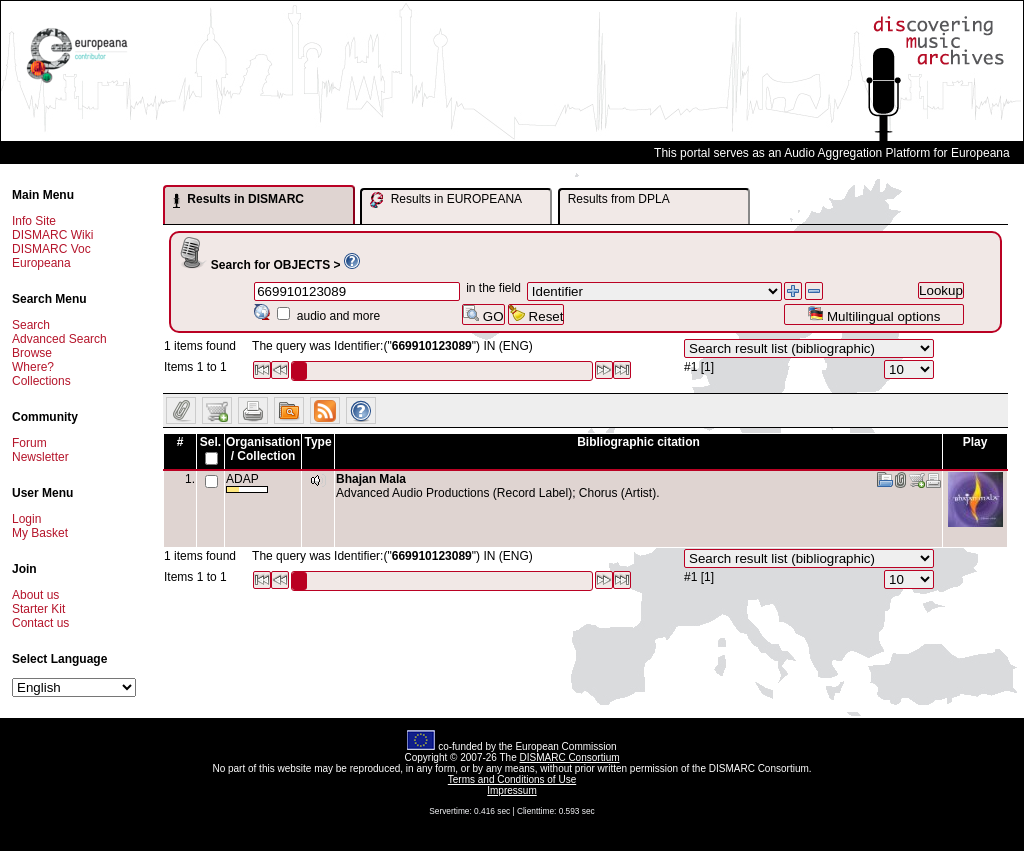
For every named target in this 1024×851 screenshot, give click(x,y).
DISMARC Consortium (570, 757)
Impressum (511, 790)
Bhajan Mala (371, 479)
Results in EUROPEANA (446, 200)
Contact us (40, 623)
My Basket (40, 533)
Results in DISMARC (238, 200)
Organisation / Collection (263, 449)
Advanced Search (59, 339)
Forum (29, 443)
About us (35, 595)
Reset (536, 314)
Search (31, 325)
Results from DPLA (619, 199)
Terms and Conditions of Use (512, 779)
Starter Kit (38, 609)
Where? (33, 367)
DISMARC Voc (51, 249)
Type (317, 442)
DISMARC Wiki (52, 235)
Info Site (34, 221)
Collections (41, 381)
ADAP (247, 482)
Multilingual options (873, 314)
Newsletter (40, 457)
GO (483, 314)
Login (26, 519)
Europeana (41, 263)
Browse (32, 353)
